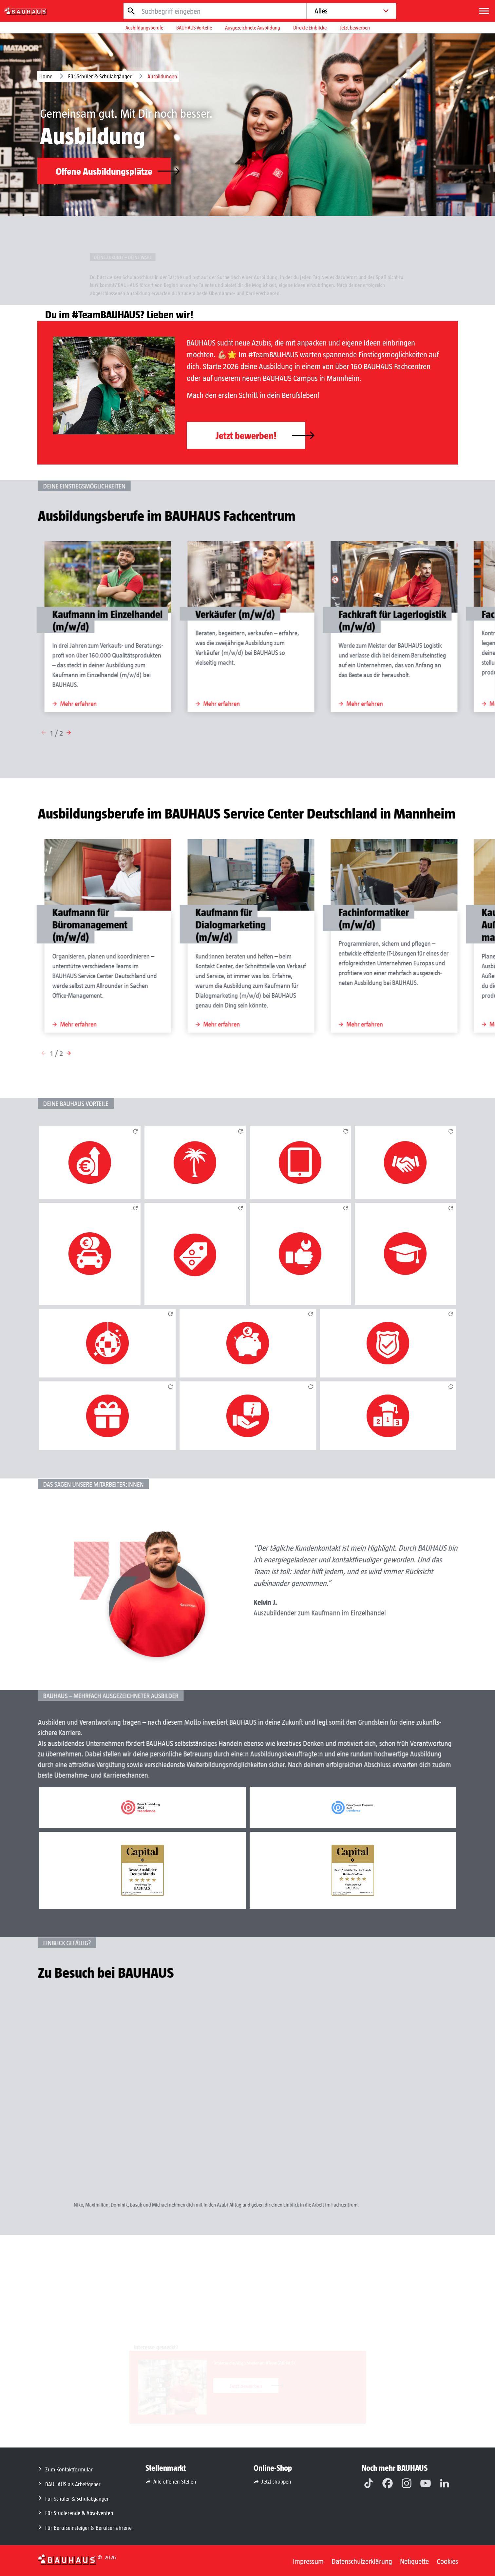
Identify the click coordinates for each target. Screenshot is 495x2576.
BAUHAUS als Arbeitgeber (73, 2484)
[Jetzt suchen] (131, 11)
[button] (111, 735)
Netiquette (414, 2561)
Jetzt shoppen (276, 2481)
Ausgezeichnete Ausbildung (252, 27)
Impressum (308, 2561)
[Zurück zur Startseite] (66, 2559)
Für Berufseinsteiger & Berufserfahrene (88, 2527)
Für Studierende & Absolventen (79, 2512)
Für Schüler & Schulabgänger (100, 76)
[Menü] (484, 11)
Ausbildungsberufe (144, 27)
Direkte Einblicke (310, 27)
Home (45, 76)
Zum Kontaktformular (69, 2469)
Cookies (447, 2561)
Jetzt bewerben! (260, 435)
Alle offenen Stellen (174, 2481)
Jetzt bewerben (355, 27)
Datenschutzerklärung (362, 2561)
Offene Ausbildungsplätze (113, 171)
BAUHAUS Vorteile (194, 27)
